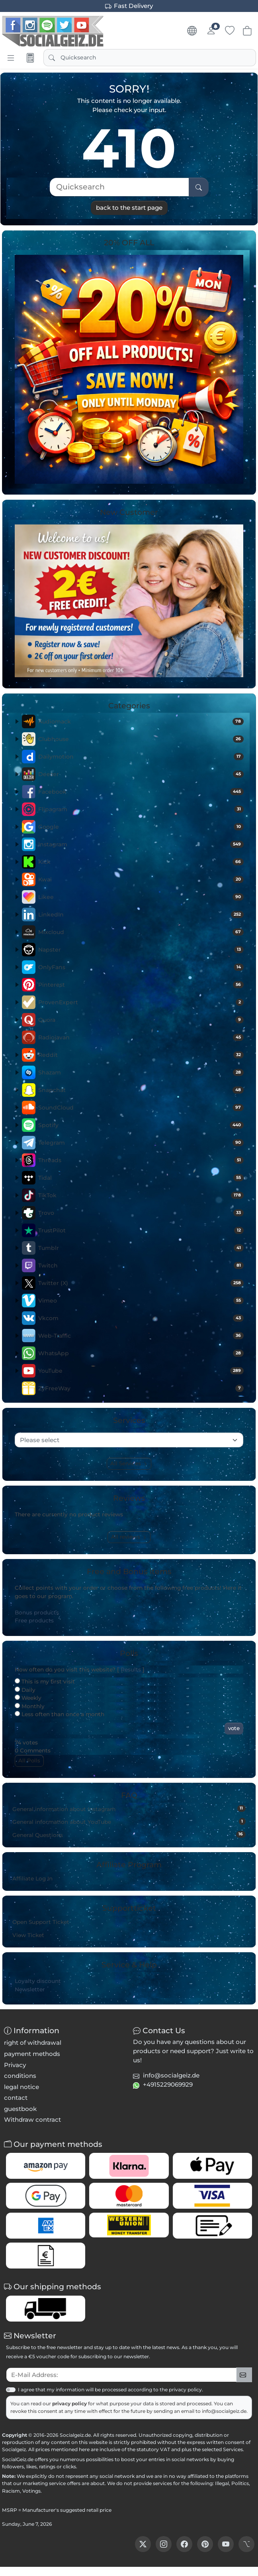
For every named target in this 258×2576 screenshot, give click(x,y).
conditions (20, 2075)
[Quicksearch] (119, 186)
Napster (141, 949)
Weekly (28, 1698)
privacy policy (70, 2404)
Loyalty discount (38, 1981)
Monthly (30, 1706)
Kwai (141, 879)
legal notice (21, 2087)
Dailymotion (141, 756)
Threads (141, 1160)
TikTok (141, 1195)
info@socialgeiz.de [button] (171, 2075)
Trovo (141, 1212)
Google (141, 826)
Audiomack (141, 721)
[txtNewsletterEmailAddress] (121, 2374)
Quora (141, 1019)
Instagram (141, 844)
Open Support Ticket (40, 1922)
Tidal (141, 1177)
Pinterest (141, 984)
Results (131, 1669)
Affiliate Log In (32, 1878)
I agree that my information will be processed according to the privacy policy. (110, 2390)
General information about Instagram (129, 1808)
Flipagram (141, 809)
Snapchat (141, 1090)
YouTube (141, 1370)
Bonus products (37, 1612)
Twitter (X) (141, 1283)
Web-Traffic (141, 1335)
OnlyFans (141, 967)
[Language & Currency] (192, 30)
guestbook (20, 2109)
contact (15, 2097)
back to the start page (129, 207)
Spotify (141, 1125)
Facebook (141, 791)
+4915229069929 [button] (168, 2084)
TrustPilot (141, 1230)
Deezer (141, 774)
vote (234, 1728)
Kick (141, 861)
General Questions (129, 1834)
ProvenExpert (141, 1002)
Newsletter (30, 1989)
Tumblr (141, 1248)
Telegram (141, 1142)
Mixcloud (141, 932)
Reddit (141, 1054)
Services (233, 2449)
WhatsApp (141, 1353)
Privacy (15, 2065)
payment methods (32, 2054)
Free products (34, 1620)
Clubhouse (141, 739)
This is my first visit (45, 1681)
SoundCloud (141, 1107)
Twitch (141, 1265)
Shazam (141, 1072)
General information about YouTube (129, 1821)
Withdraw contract (32, 2119)
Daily (25, 1690)
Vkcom (141, 1318)
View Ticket (28, 1935)
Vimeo (141, 1300)
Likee (141, 897)
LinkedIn (141, 914)
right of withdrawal (32, 2042)
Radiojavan (141, 1037)
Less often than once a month (59, 1714)
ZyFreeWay (141, 1388)
